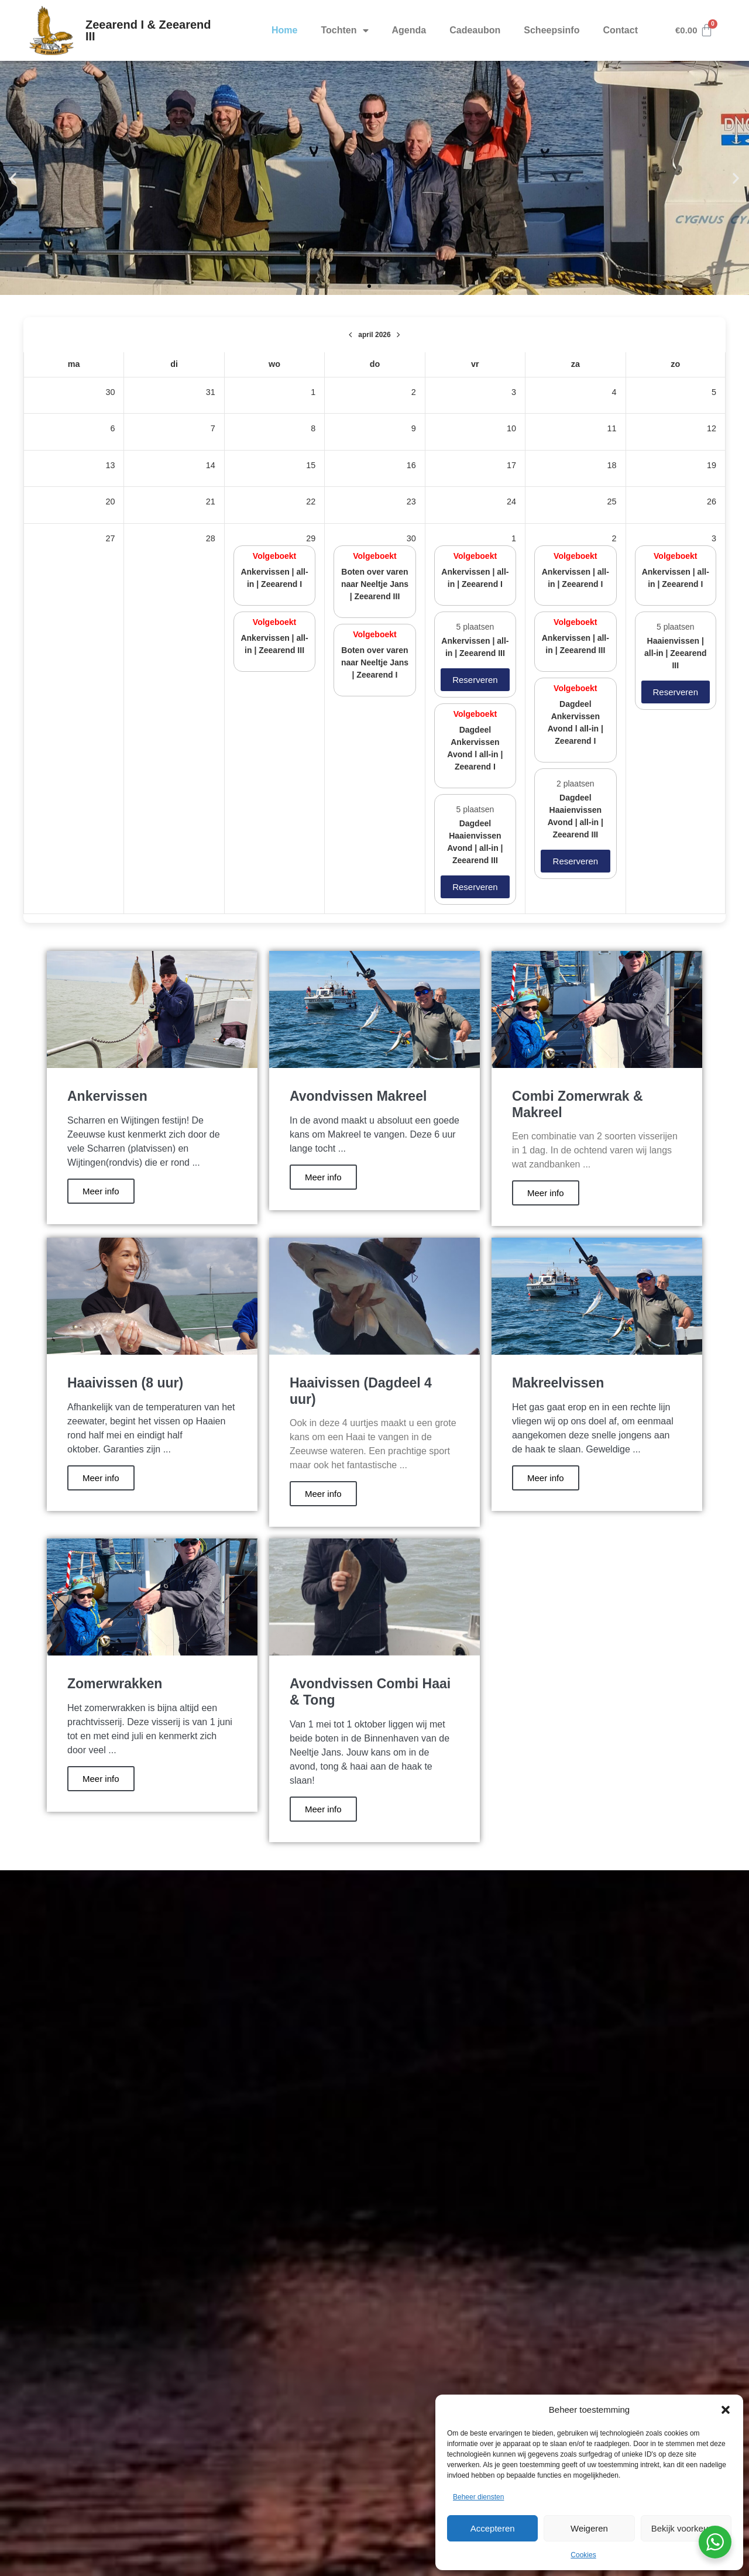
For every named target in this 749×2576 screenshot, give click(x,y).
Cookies (583, 2555)
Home (284, 30)
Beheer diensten (478, 2497)
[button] (725, 2410)
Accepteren (492, 2528)
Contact (620, 30)
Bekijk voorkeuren (686, 2528)
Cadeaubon (474, 30)
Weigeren (589, 2528)
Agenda (409, 30)
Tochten (344, 30)
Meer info (101, 1191)
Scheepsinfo (551, 30)
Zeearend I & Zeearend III (148, 30)
